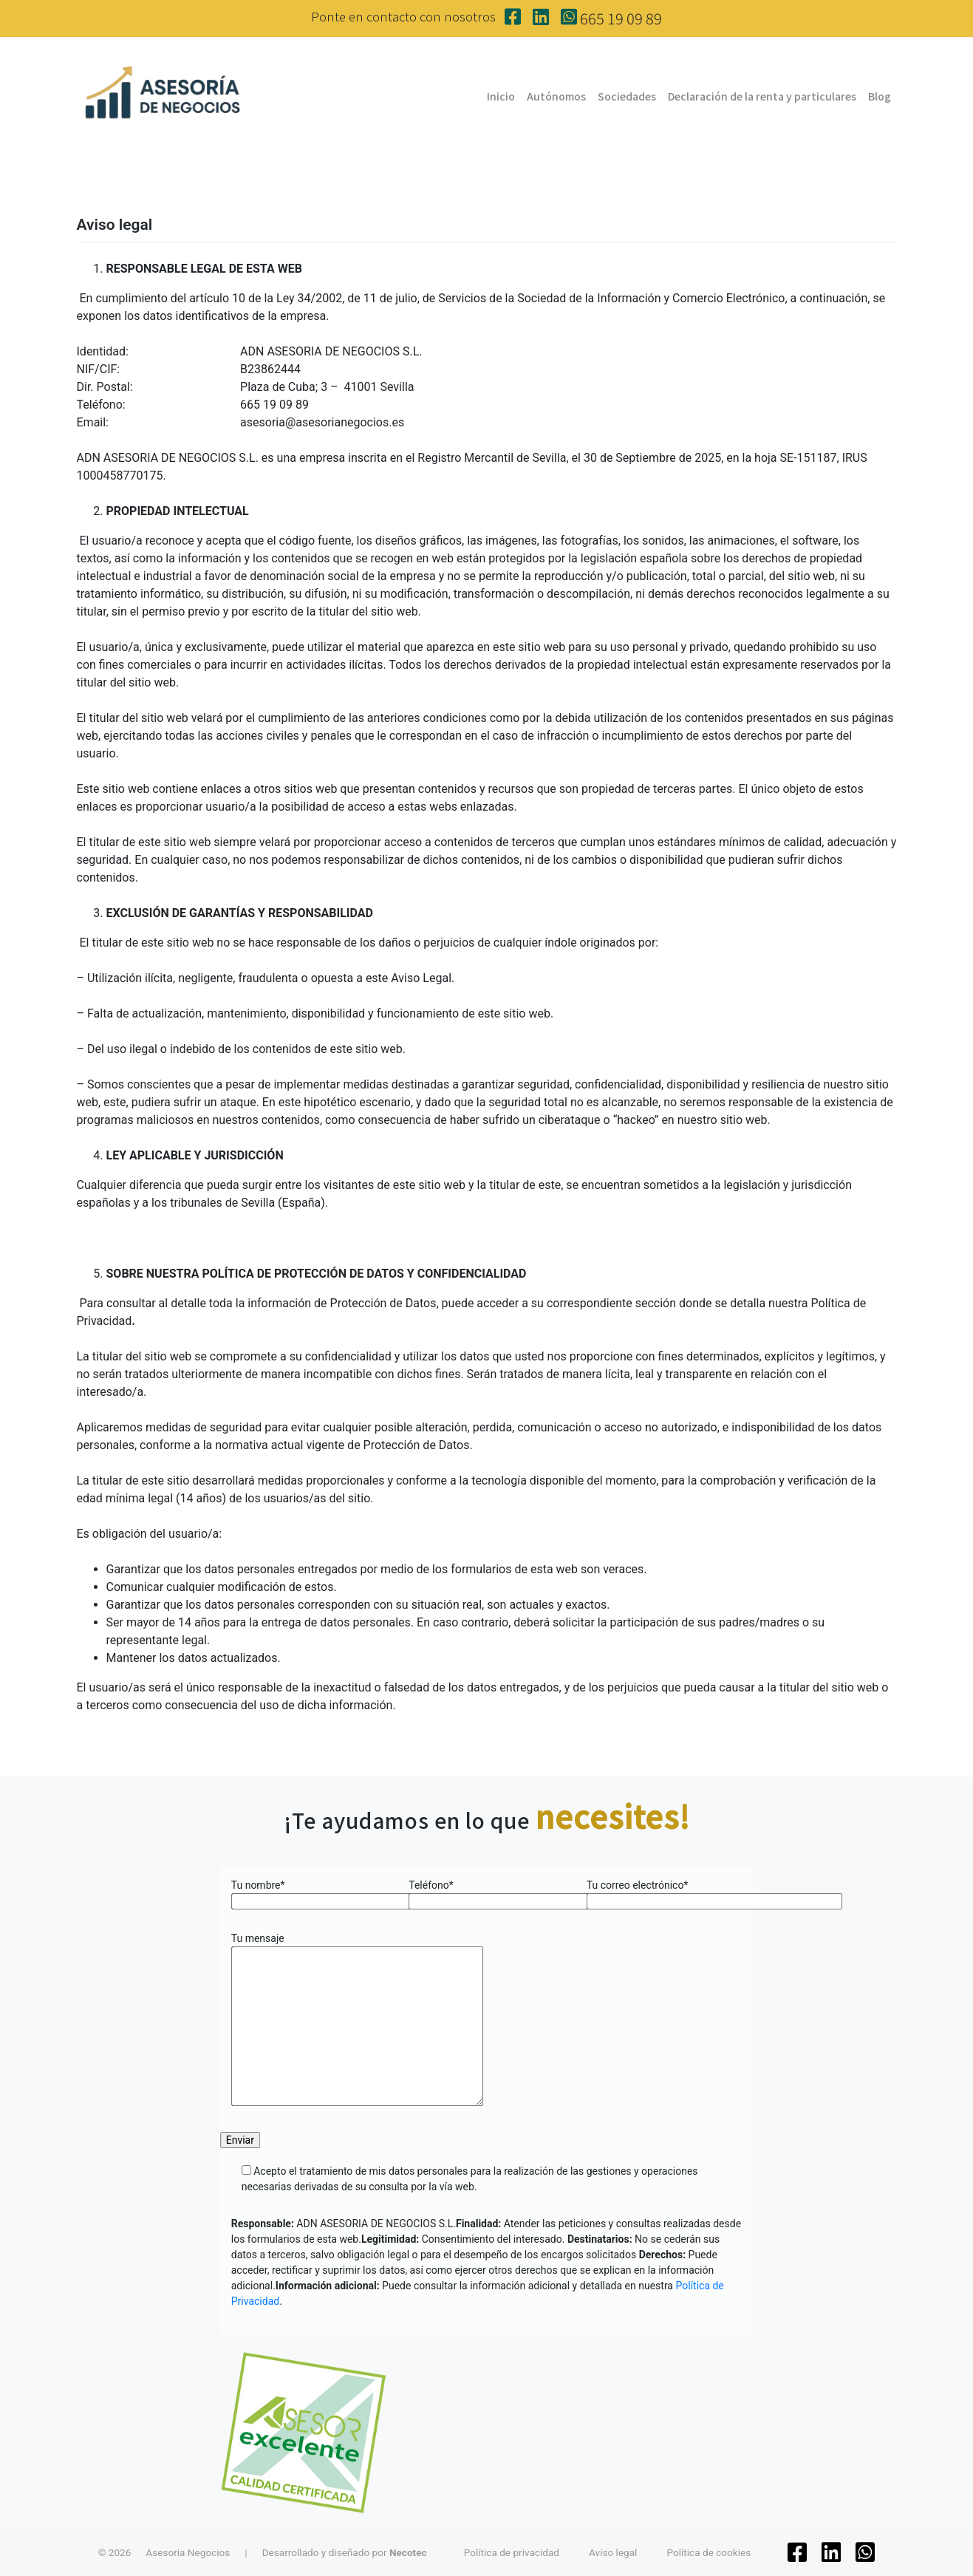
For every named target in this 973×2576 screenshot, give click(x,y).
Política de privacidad (511, 2552)
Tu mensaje (357, 2020)
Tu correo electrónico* (664, 1893)
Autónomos (556, 96)
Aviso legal (613, 2552)
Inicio (501, 96)
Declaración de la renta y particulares (762, 96)
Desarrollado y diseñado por (344, 2552)
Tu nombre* (309, 1893)
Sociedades (627, 96)
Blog (879, 96)
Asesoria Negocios (188, 2552)
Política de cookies (708, 2552)
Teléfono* (486, 1893)
